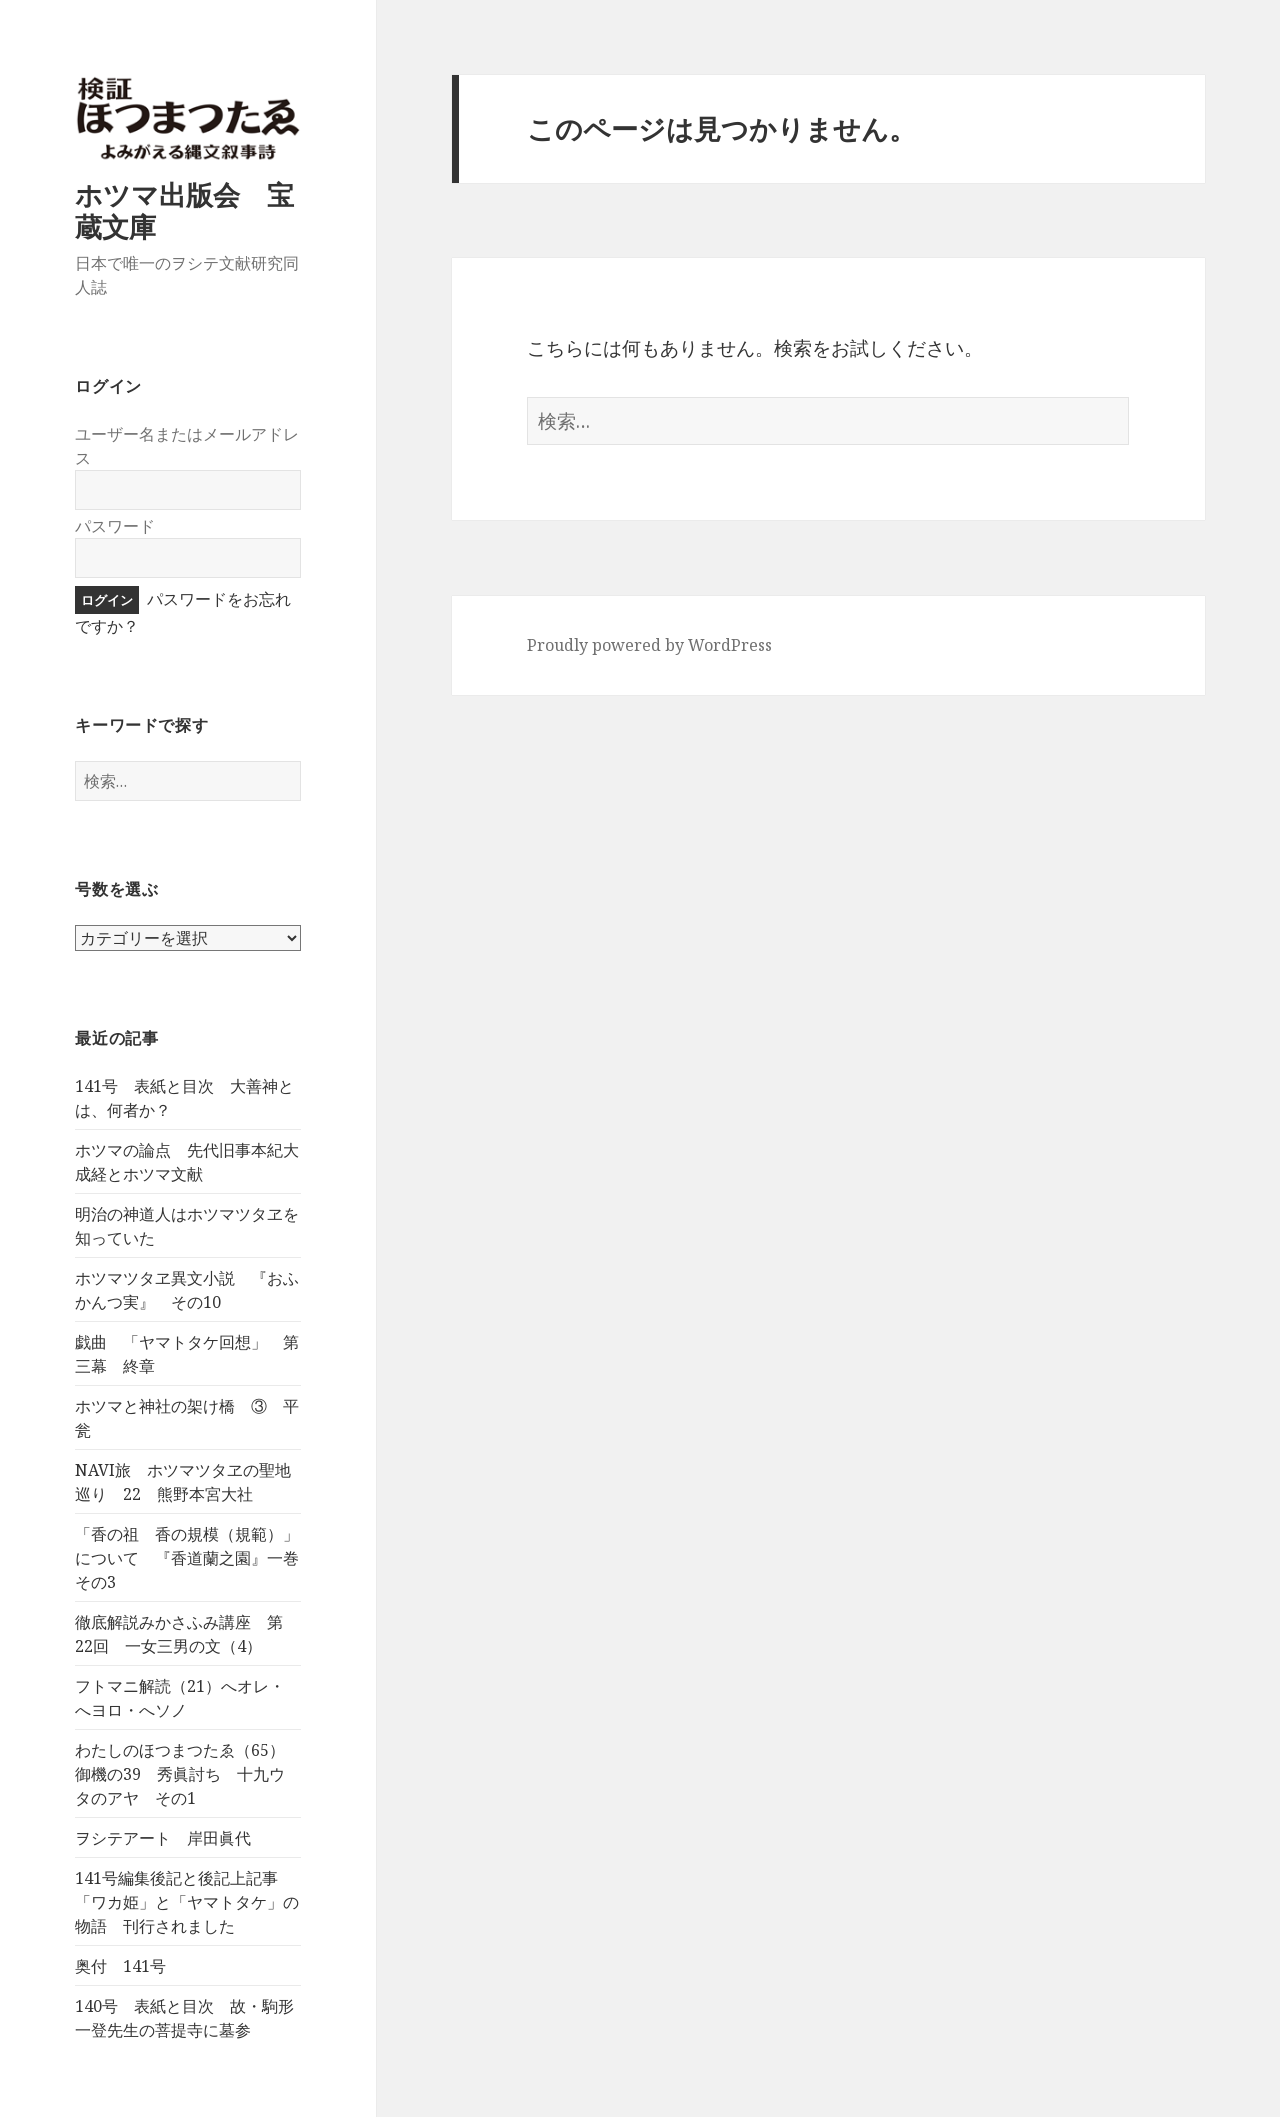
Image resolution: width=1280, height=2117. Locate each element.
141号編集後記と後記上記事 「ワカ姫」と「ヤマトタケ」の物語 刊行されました (187, 1902)
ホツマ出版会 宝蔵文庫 (184, 210)
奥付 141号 (120, 1966)
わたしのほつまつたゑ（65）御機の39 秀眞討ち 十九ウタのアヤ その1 (180, 1774)
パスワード (115, 526)
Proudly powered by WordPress (649, 645)
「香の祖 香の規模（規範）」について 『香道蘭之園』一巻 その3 (195, 1558)
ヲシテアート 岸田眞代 (163, 1838)
